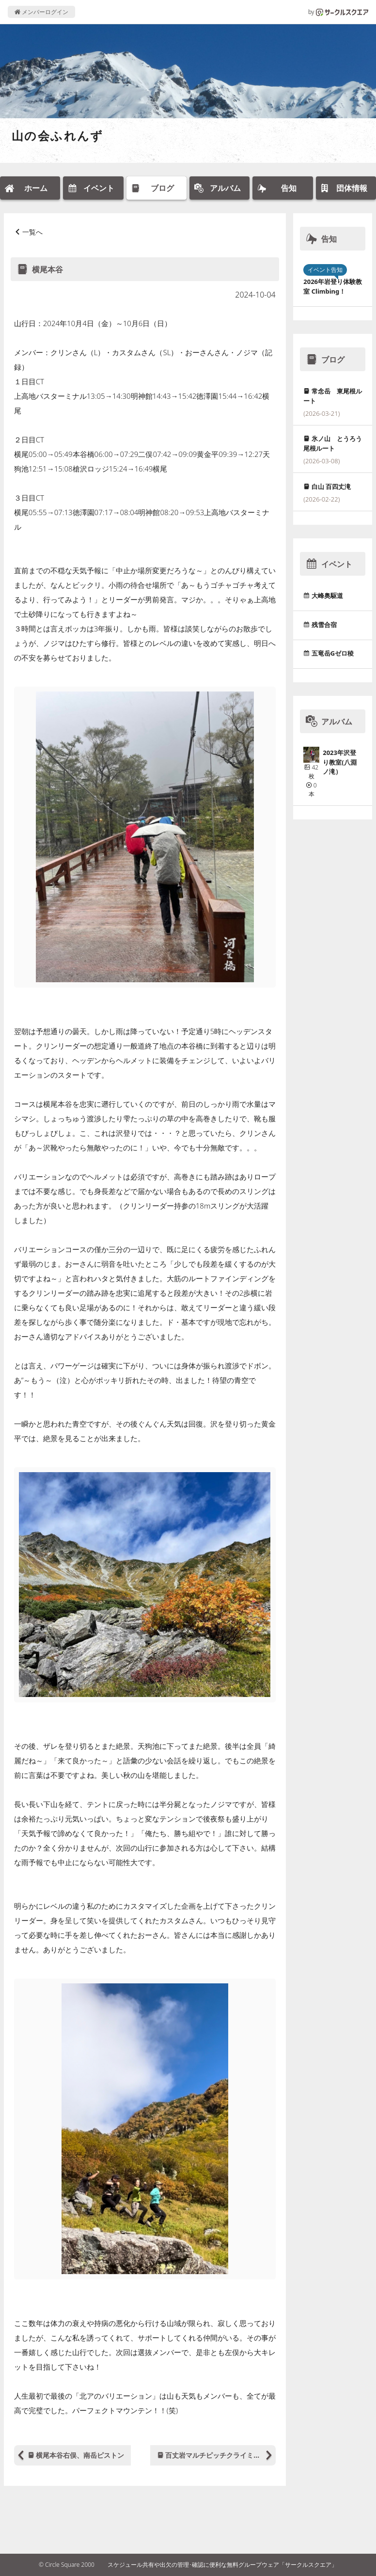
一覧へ (32, 231)
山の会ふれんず (58, 135)
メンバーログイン (41, 12)
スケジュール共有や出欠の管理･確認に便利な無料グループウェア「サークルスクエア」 (222, 2564)
